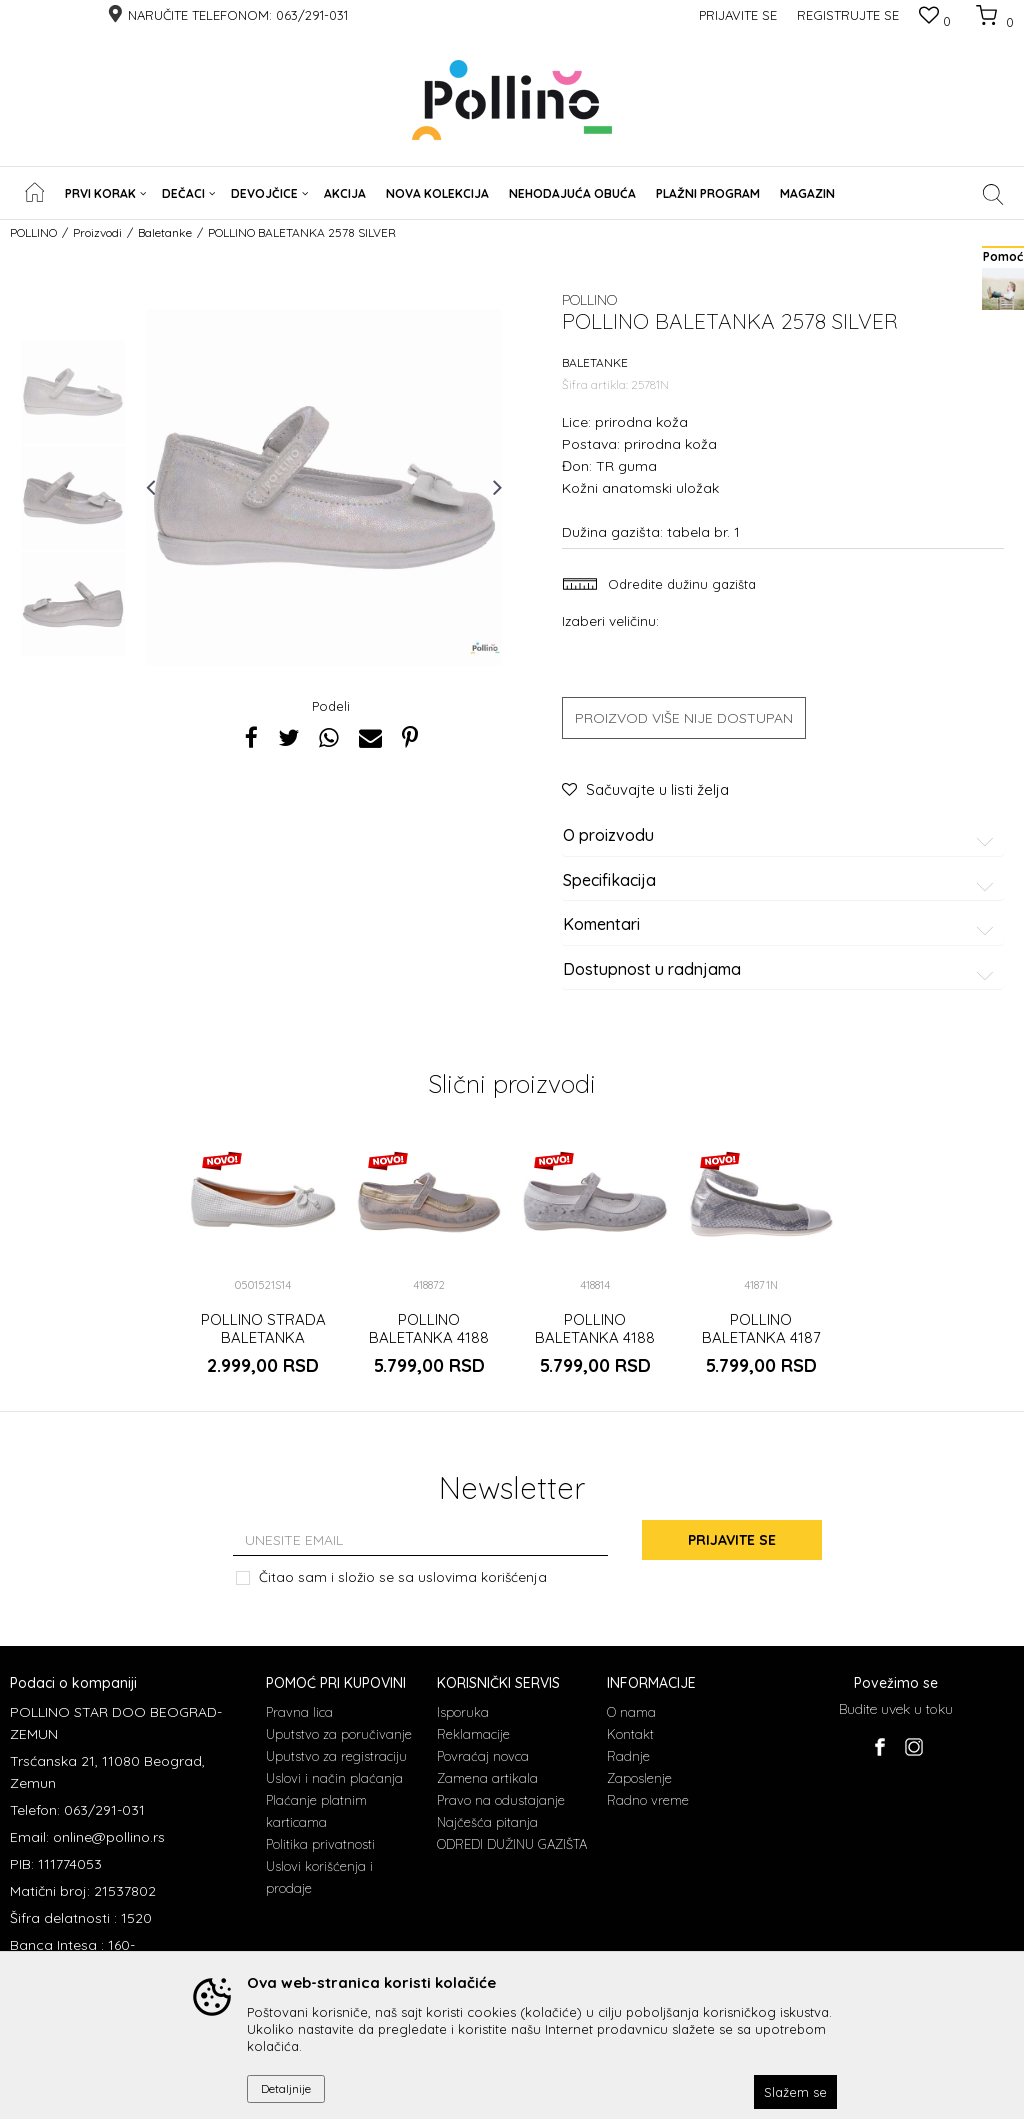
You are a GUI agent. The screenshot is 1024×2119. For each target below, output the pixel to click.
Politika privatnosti (320, 1844)
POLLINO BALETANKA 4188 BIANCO (595, 1338)
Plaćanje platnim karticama (316, 1811)
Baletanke (165, 232)
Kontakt (630, 1734)
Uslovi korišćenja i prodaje (319, 1877)
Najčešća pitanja (487, 1822)
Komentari (781, 925)
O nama (631, 1712)
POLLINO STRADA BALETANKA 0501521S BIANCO (263, 1338)
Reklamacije (473, 1734)
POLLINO (33, 232)
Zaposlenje (639, 1778)
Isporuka (463, 1712)
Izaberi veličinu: (610, 620)
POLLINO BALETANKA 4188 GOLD (429, 1338)
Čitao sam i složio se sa (403, 1576)
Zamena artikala (487, 1778)
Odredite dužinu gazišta (680, 584)
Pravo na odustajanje (501, 1800)
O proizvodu (781, 836)
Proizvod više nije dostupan (684, 718)
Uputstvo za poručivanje (339, 1734)
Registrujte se (848, 15)
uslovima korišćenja (482, 1576)
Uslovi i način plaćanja (334, 1778)
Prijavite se (732, 1540)
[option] (73, 392)
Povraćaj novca (483, 1756)
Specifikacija (781, 881)
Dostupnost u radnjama (781, 970)
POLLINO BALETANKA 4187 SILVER (761, 1338)
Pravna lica (299, 1712)
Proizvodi (97, 232)
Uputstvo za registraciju (336, 1756)
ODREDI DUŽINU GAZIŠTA (512, 1844)
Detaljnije (286, 2088)
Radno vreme (648, 1800)
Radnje (628, 1756)
